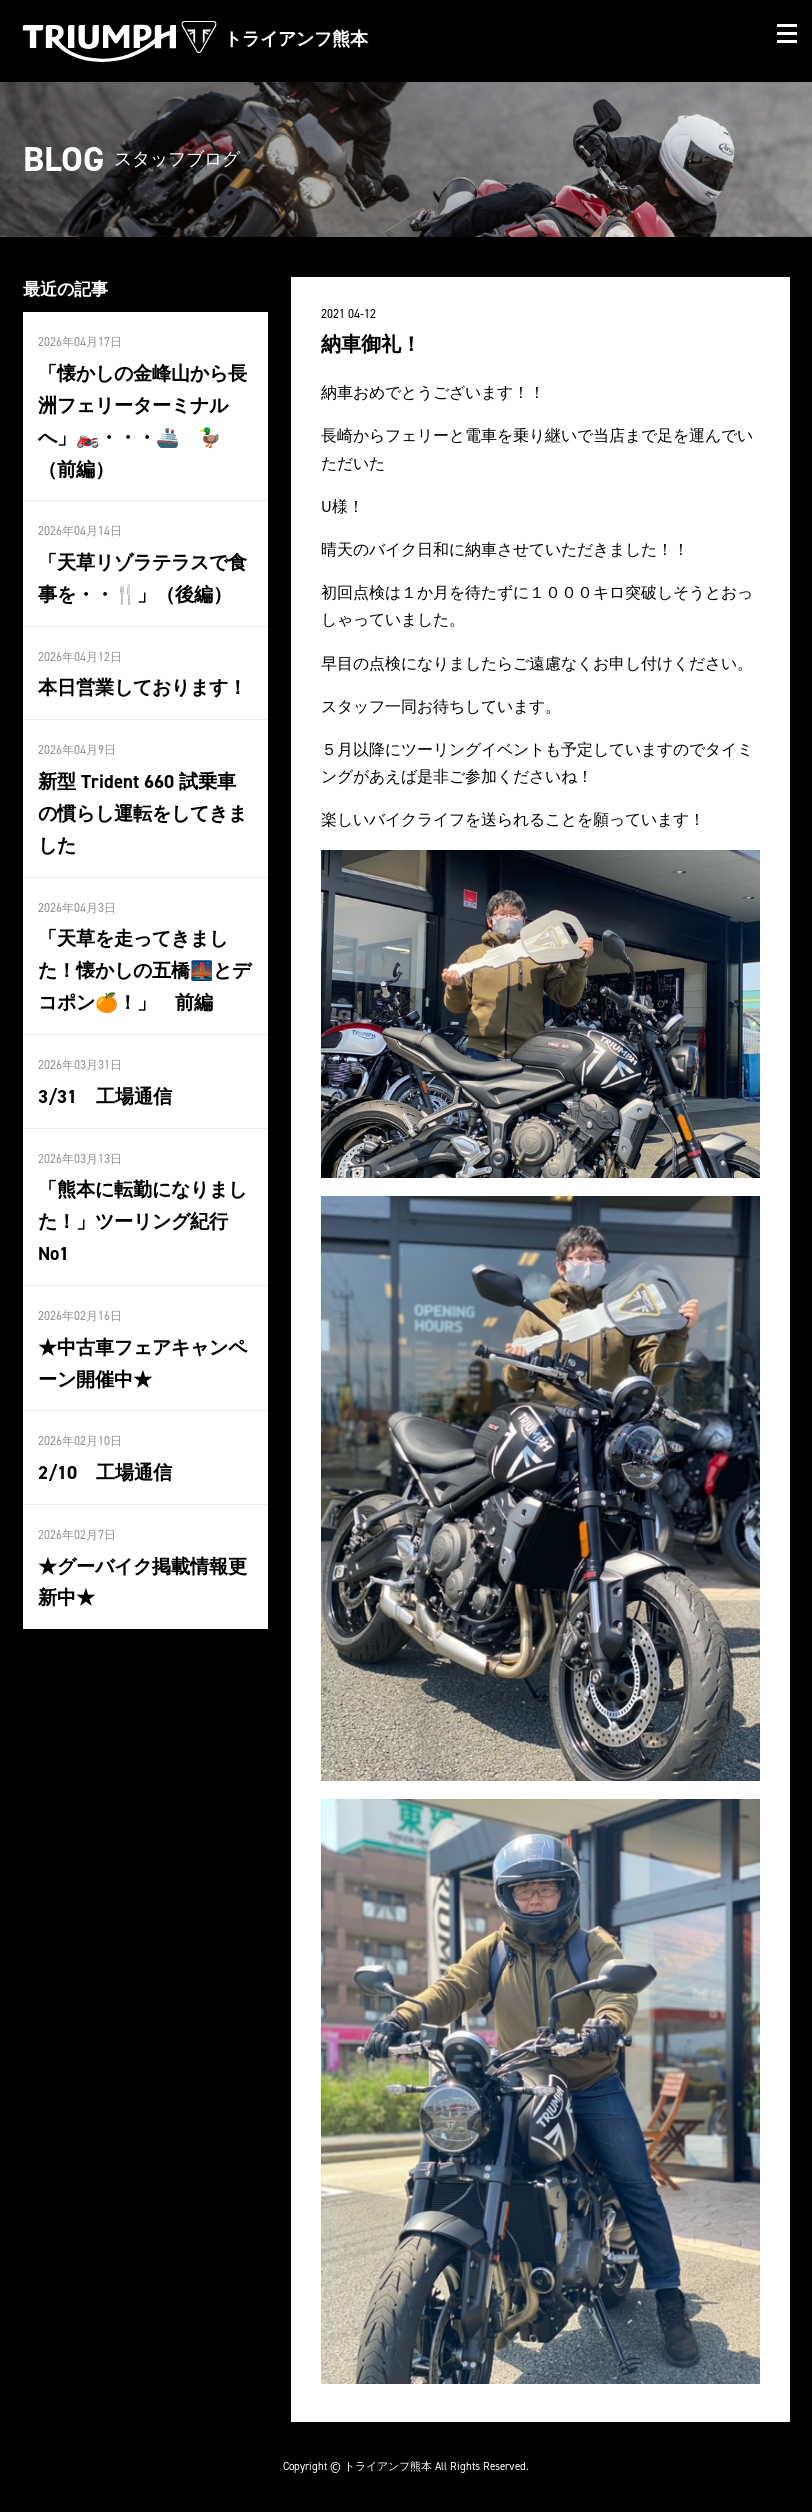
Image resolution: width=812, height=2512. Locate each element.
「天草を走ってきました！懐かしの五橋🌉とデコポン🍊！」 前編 (139, 955)
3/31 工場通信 (102, 1078)
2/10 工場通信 (102, 1416)
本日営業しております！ (137, 680)
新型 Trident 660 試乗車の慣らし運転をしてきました (142, 802)
